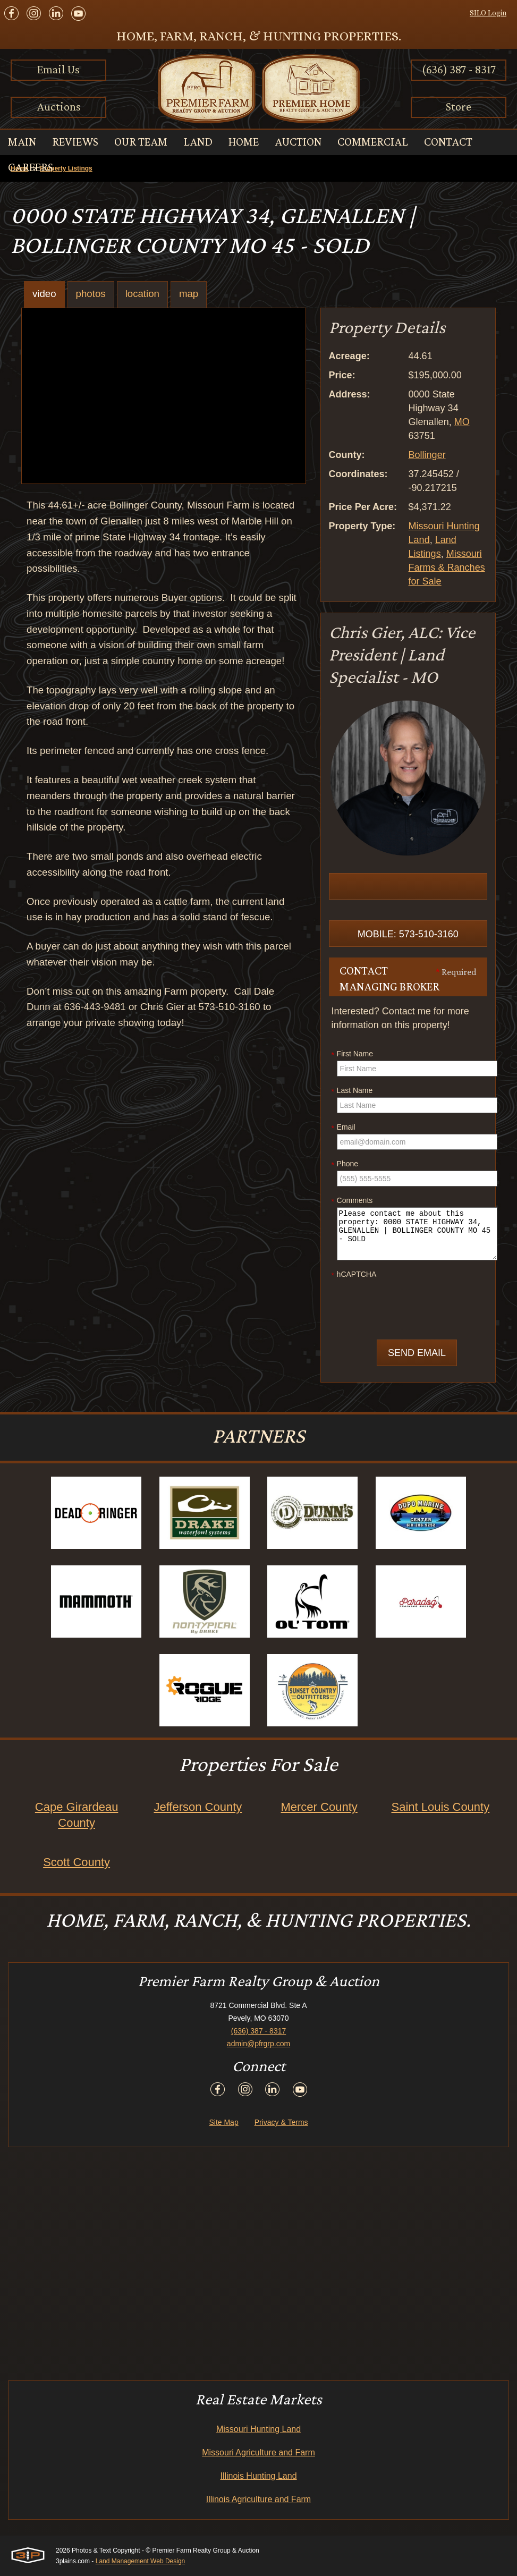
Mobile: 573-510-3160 (408, 934)
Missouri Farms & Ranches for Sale (447, 567)
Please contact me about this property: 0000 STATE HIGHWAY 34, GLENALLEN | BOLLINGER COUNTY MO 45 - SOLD (417, 1233)
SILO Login (488, 13)
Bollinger (427, 455)
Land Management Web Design (140, 2561)
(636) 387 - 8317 (459, 69)
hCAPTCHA (354, 1274)
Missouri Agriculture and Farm (258, 2452)
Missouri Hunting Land (258, 2429)
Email (343, 1127)
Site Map (223, 2122)
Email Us (58, 69)
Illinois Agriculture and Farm (258, 2499)
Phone (345, 1164)
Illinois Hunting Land (258, 2475)
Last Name (352, 1091)
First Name (352, 1054)
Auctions (59, 106)
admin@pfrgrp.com (258, 2043)
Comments (352, 1201)
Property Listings (66, 168)
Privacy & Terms (281, 2122)
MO (462, 422)
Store (458, 106)
